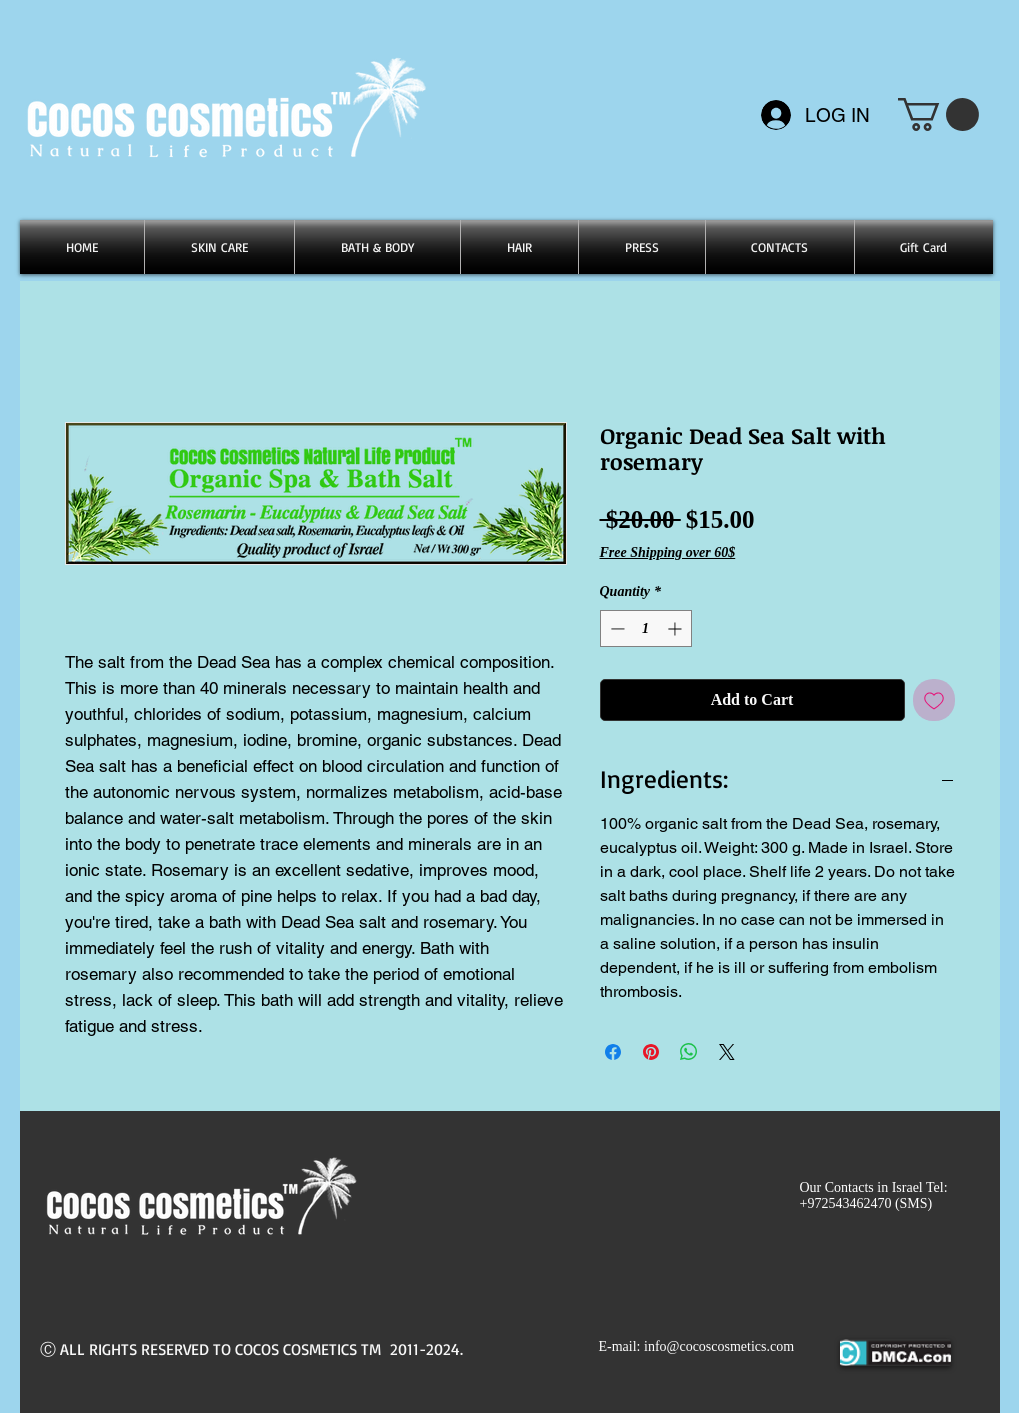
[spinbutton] (646, 628)
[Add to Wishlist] (934, 700)
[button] (938, 114)
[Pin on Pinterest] (651, 1052)
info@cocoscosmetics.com (719, 1346)
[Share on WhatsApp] (689, 1052)
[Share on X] (727, 1052)
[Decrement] (615, 628)
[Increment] (676, 628)
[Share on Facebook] (613, 1052)
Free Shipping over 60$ (668, 552)
